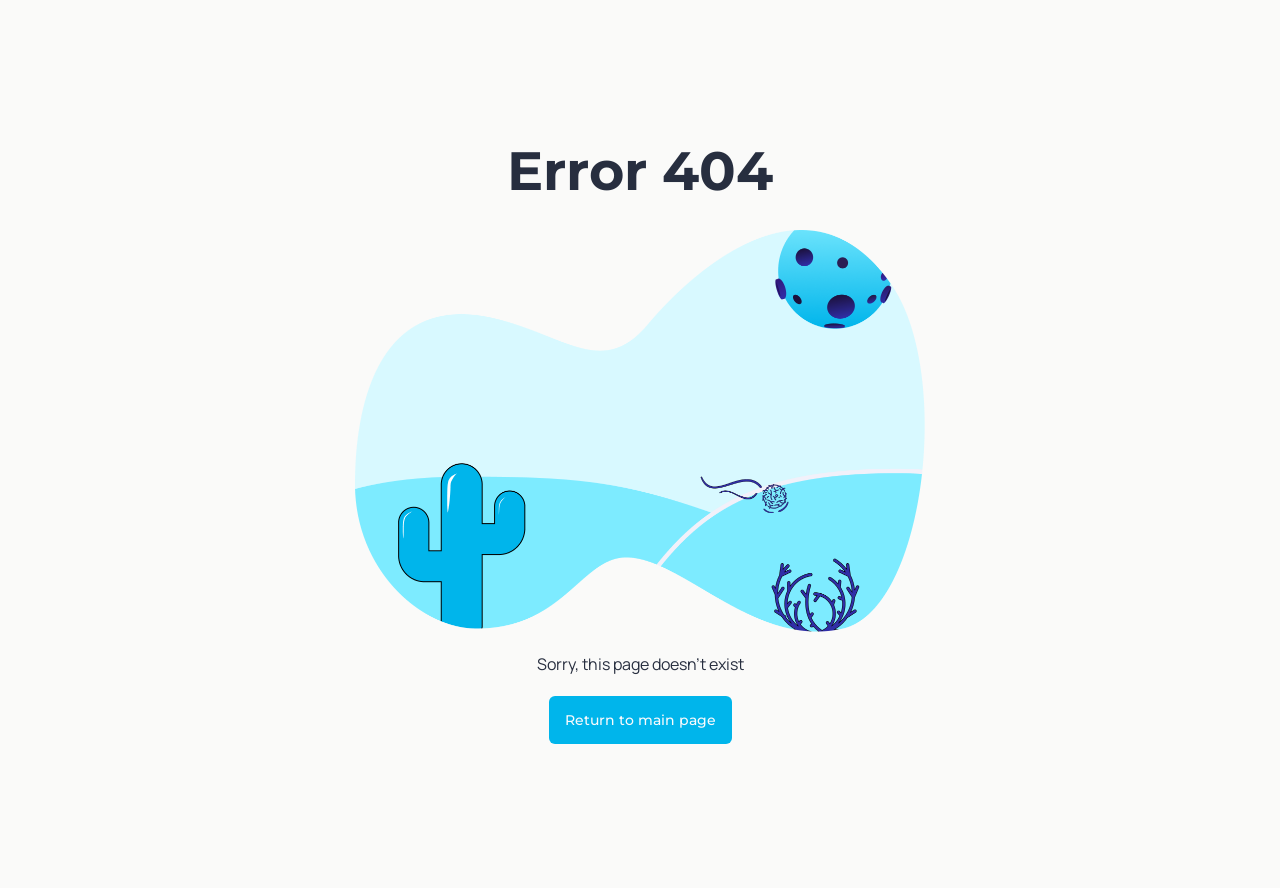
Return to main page (640, 720)
